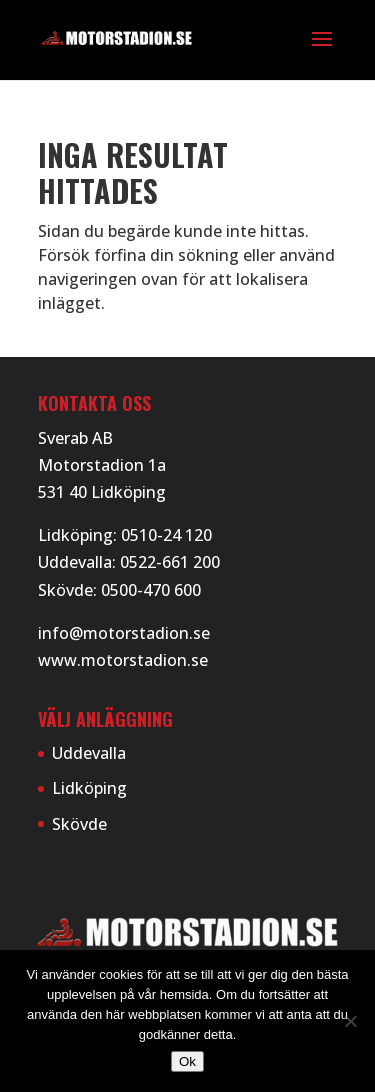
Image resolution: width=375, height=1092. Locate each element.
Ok (187, 1061)
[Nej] (350, 1021)
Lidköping (89, 788)
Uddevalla (89, 753)
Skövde (79, 824)
